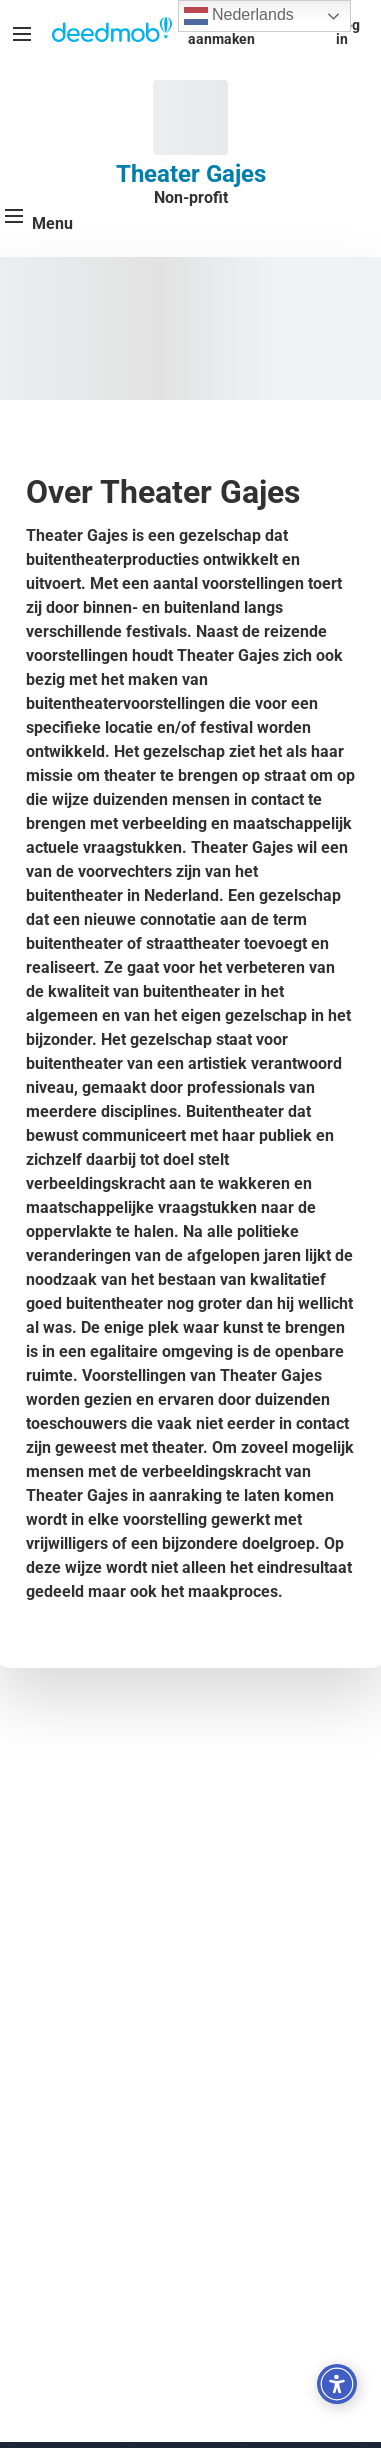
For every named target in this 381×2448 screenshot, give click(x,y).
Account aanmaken (221, 32)
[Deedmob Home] (112, 32)
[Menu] (22, 34)
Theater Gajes (191, 174)
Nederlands (239, 16)
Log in (348, 32)
